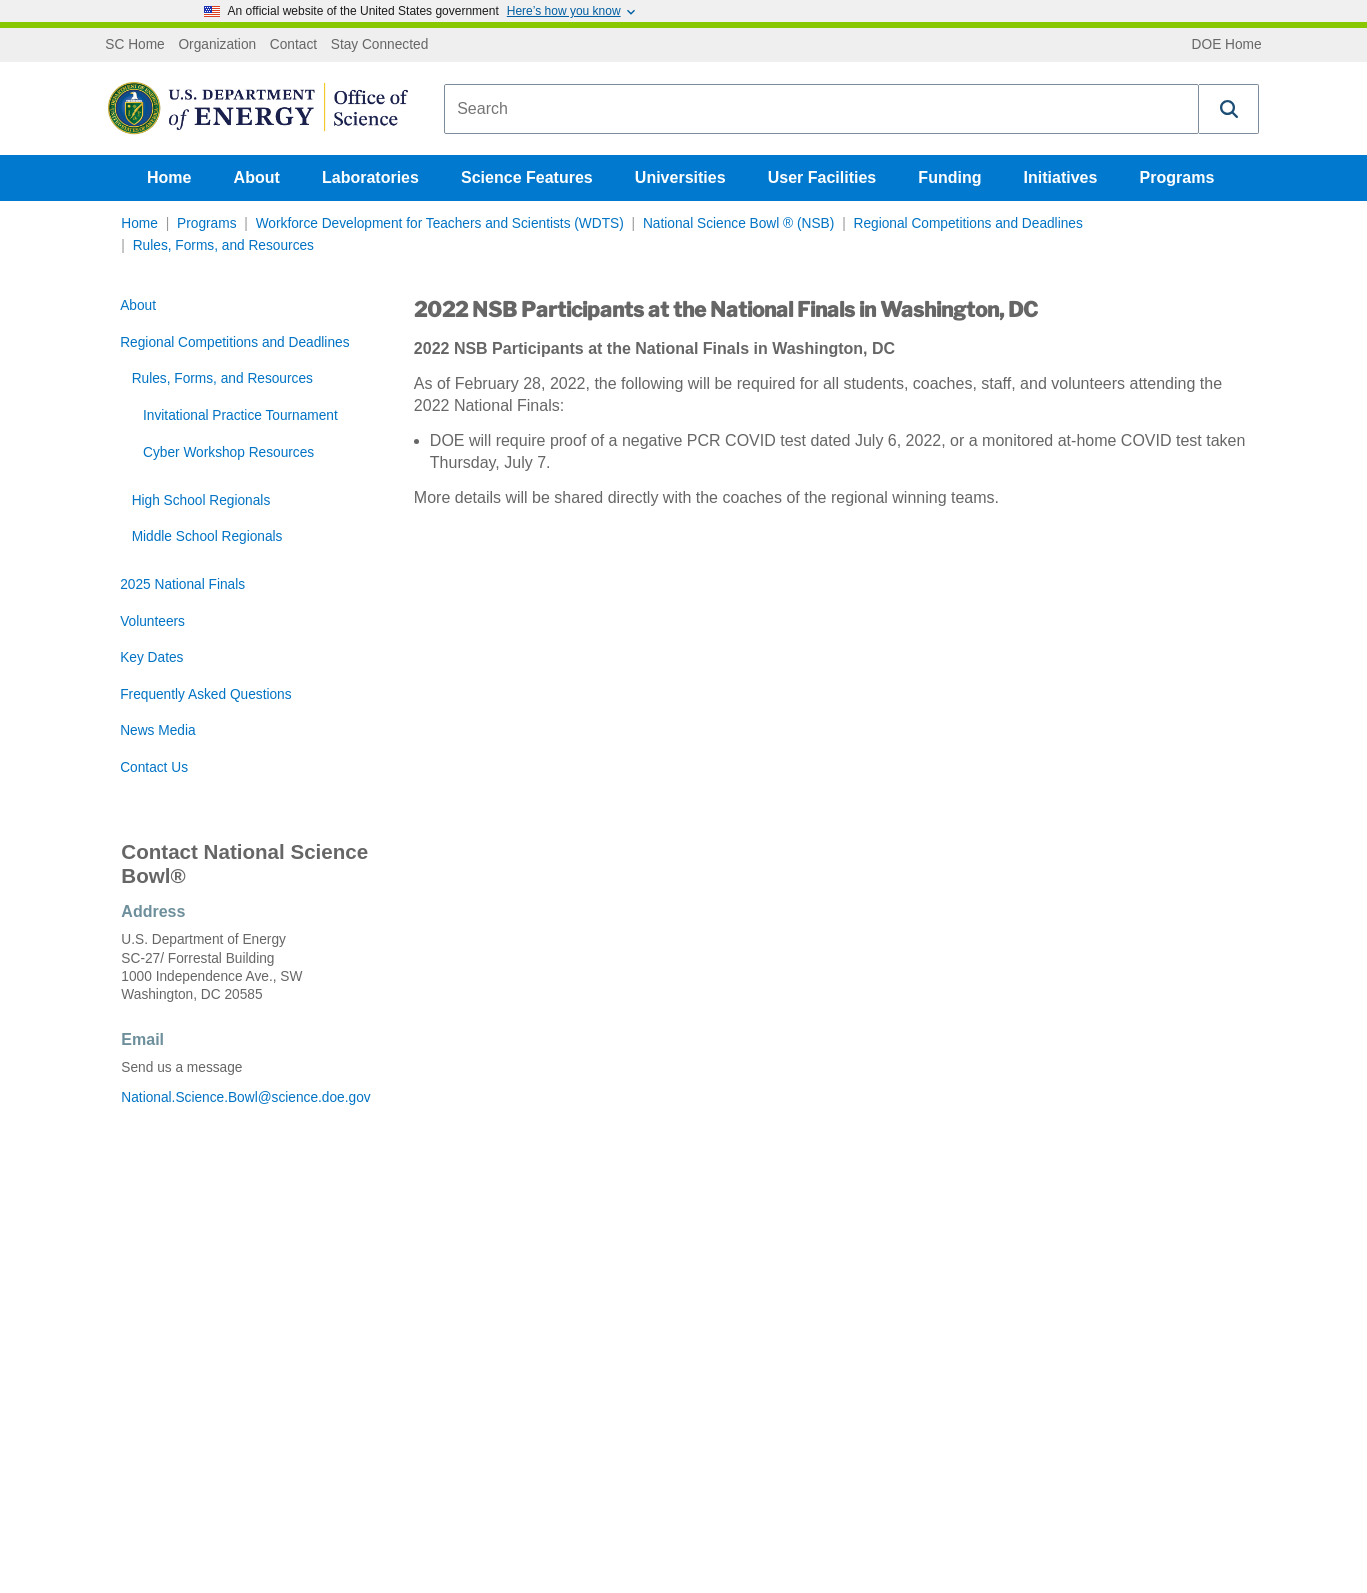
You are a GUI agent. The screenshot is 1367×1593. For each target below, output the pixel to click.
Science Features (527, 177)
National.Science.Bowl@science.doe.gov (244, 1097)
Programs (1177, 177)
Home (169, 177)
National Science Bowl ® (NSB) (738, 223)
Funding (949, 177)
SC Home (134, 45)
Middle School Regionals (207, 536)
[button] (1229, 109)
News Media (157, 730)
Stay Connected (380, 45)
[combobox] (821, 109)
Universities (680, 177)
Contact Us (154, 767)
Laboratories (370, 177)
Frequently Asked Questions (205, 694)
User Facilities (822, 177)
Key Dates (151, 657)
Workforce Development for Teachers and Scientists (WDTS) (440, 223)
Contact (293, 45)
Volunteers (152, 621)
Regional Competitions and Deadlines (968, 223)
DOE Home (1227, 45)
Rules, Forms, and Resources (223, 245)
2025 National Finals (182, 584)
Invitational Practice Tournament (240, 415)
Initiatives (1061, 177)
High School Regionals (201, 500)
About (257, 177)
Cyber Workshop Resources (228, 452)
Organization (217, 45)
